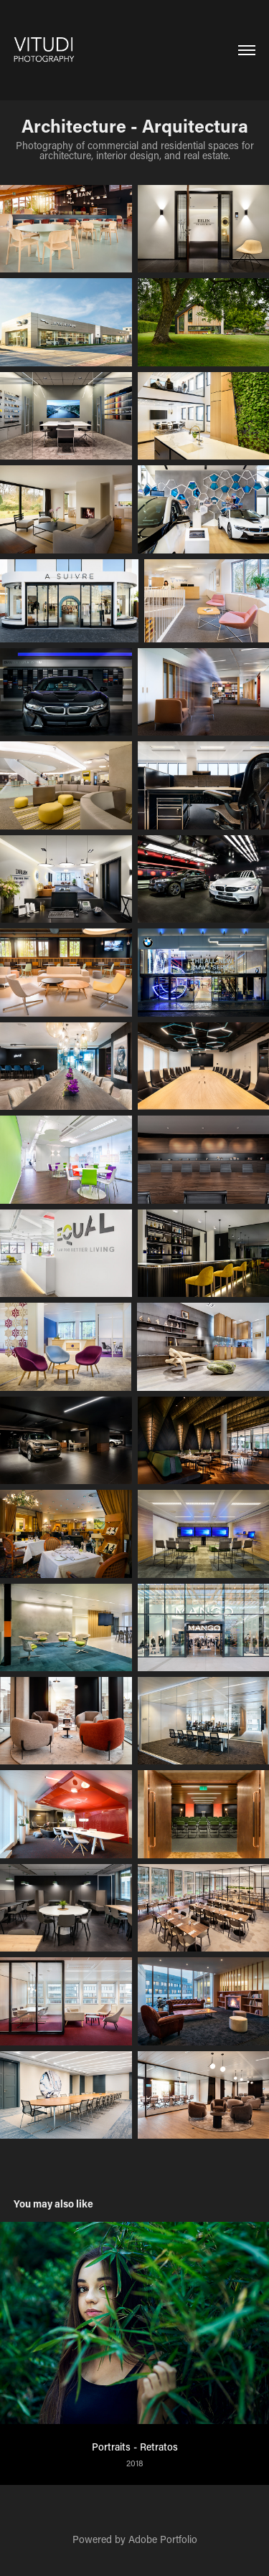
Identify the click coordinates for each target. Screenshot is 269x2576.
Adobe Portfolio (162, 2539)
